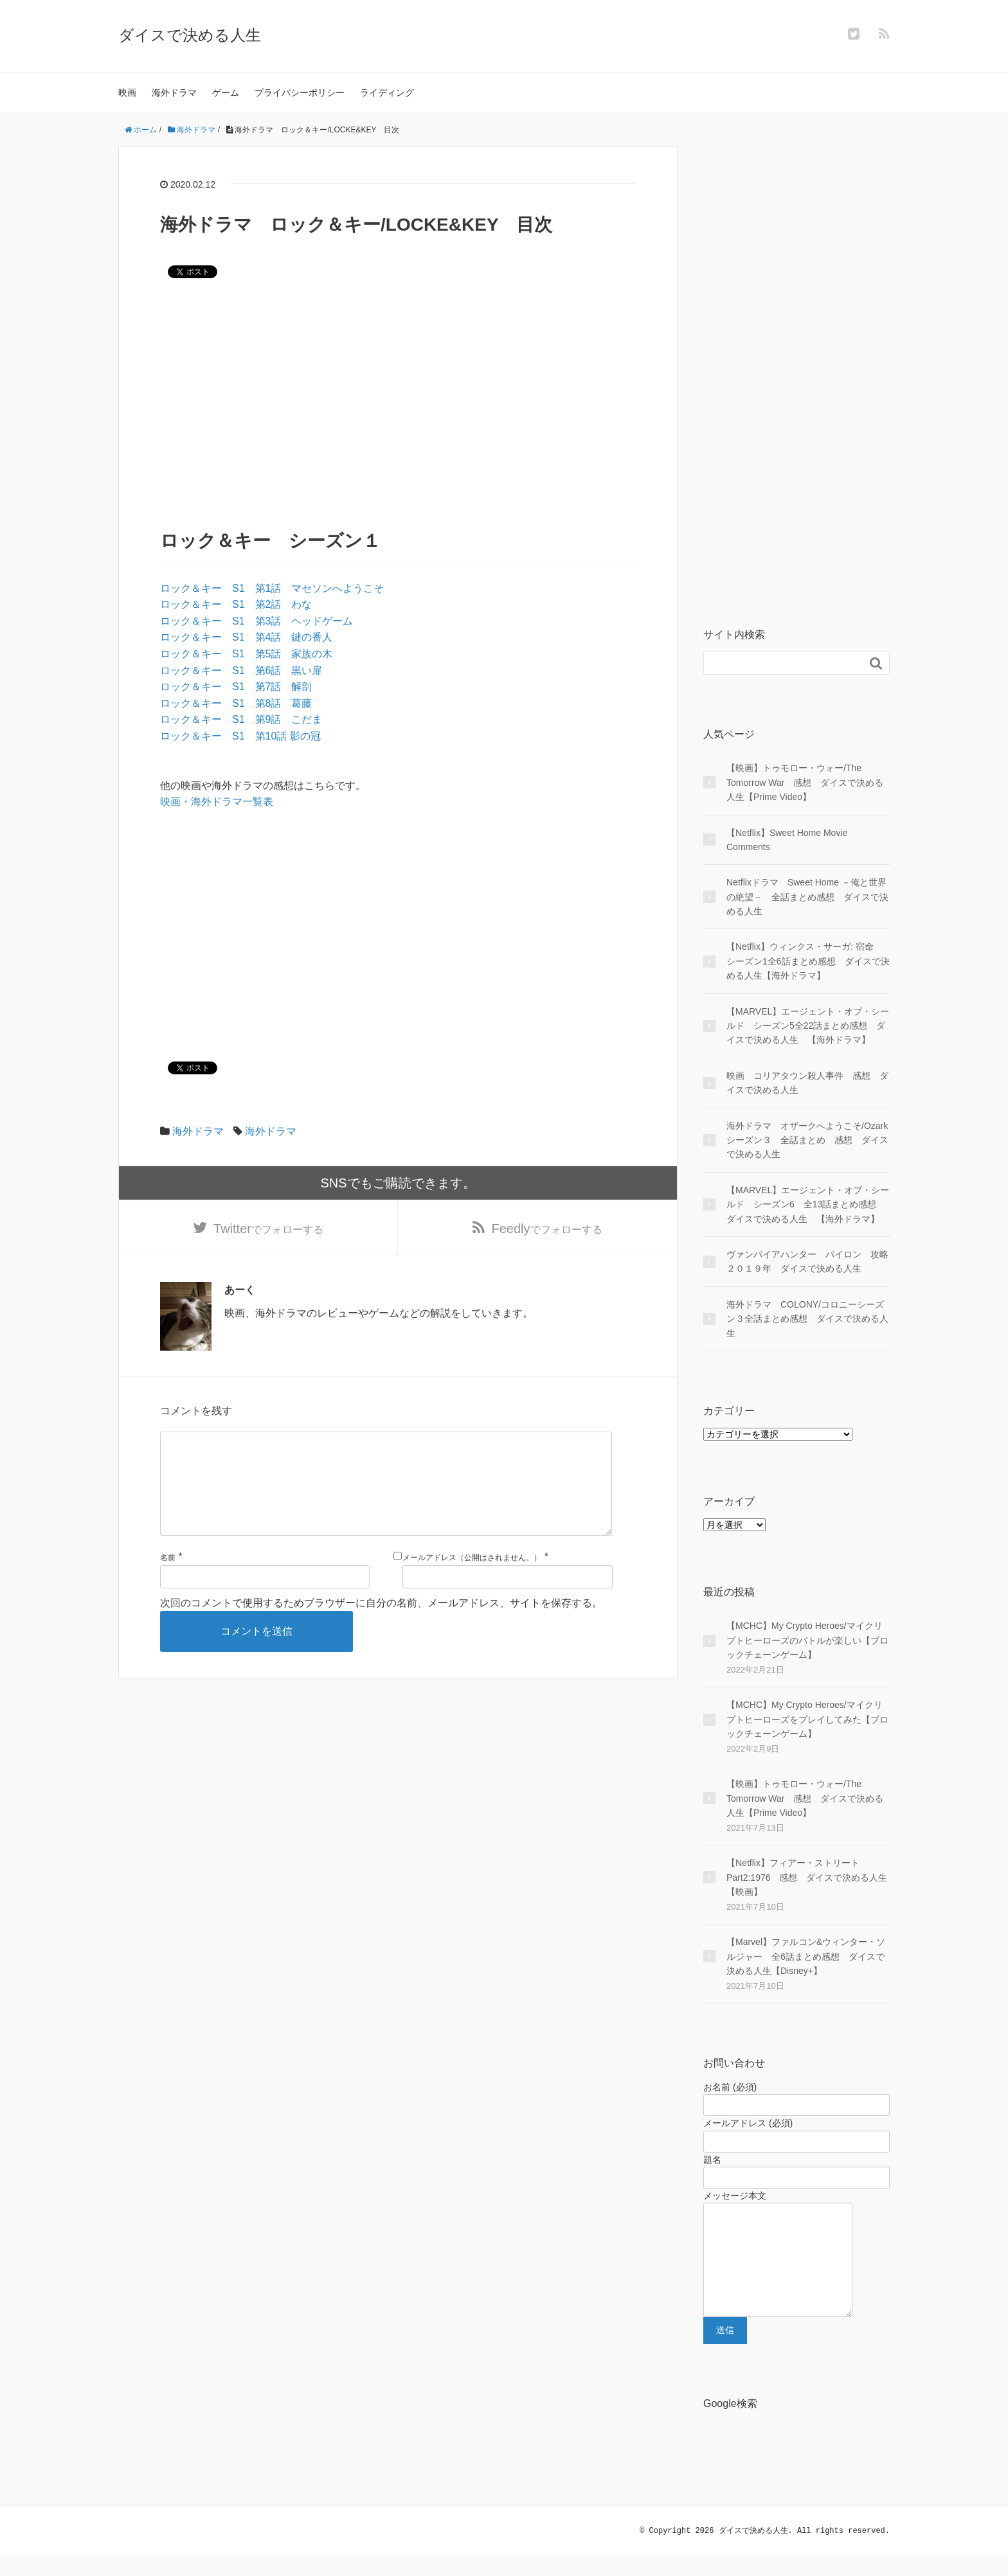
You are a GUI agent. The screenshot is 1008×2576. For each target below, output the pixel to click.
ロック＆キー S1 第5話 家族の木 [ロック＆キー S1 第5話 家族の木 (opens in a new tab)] (246, 653)
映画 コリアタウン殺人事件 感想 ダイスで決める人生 (807, 1082)
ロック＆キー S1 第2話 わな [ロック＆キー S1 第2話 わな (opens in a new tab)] (236, 604)
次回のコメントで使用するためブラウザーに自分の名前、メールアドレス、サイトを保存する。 (381, 1623)
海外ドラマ (174, 92)
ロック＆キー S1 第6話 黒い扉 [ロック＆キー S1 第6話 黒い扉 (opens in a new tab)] (241, 670)
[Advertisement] (398, 402)
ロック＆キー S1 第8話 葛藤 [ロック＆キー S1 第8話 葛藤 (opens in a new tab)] (236, 703)
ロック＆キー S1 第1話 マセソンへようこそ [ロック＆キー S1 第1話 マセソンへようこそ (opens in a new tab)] (272, 588)
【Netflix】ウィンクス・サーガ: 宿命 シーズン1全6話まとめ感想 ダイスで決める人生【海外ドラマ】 (808, 961)
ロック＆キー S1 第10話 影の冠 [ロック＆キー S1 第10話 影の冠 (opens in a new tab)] (240, 736)
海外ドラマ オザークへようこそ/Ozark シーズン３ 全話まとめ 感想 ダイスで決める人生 (808, 1140)
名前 (168, 1578)
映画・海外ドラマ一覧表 (216, 801)
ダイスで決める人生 (189, 35)
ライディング (387, 92)
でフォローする (268, 1228)
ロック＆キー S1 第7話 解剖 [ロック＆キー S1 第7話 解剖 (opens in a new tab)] (236, 686)
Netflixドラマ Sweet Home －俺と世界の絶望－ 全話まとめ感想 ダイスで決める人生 (807, 896)
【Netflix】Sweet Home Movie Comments (786, 840)
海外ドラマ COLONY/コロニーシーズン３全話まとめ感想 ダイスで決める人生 (807, 1318)
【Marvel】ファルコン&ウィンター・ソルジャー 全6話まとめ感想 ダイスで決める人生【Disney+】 (805, 1956)
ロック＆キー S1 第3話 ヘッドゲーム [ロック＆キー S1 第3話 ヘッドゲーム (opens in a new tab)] (256, 621)
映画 (127, 92)
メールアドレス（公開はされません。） (471, 1578)
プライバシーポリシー (300, 92)
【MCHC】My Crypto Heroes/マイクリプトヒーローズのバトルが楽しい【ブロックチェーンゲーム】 (807, 1640)
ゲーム (225, 92)
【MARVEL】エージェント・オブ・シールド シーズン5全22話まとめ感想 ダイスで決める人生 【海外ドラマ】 (807, 1025)
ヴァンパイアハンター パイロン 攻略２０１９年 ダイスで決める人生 (807, 1261)
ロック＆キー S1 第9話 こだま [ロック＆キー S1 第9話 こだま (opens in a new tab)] (241, 719)
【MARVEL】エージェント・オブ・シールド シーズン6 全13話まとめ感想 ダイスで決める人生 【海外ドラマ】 (807, 1204)
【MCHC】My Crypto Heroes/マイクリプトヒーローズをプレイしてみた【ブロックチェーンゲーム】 (807, 1719)
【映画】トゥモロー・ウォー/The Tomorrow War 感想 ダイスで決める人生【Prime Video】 (805, 782)
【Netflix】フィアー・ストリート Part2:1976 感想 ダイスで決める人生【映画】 (807, 1877)
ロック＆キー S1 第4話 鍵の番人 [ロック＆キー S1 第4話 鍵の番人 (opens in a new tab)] (246, 637)
